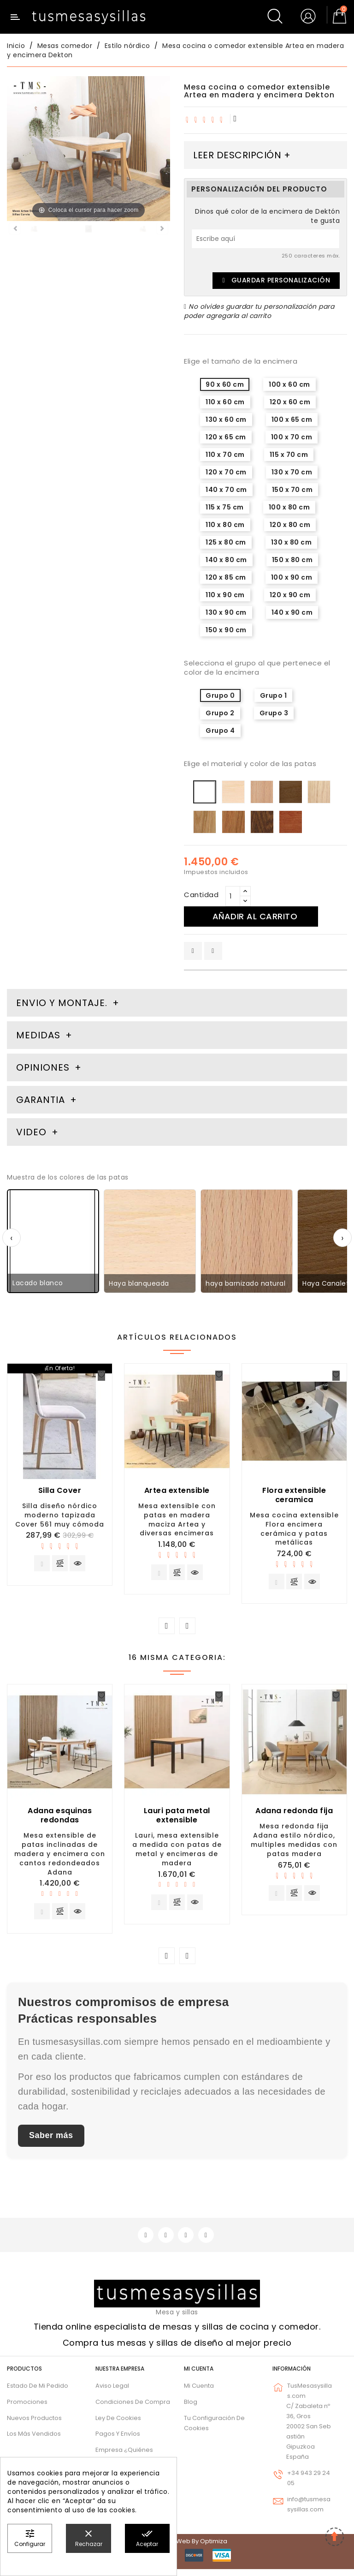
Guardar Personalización (276, 280)
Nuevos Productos (34, 2424)
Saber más (51, 2140)
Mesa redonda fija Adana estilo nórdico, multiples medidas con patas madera (294, 1842)
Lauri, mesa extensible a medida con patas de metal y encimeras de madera (177, 1851)
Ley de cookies (118, 2424)
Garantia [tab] (42, 1099)
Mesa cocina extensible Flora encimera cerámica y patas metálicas (294, 1528)
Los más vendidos (34, 2440)
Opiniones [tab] (44, 1067)
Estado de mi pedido (37, 2392)
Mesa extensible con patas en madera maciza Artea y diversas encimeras (177, 1519)
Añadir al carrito (259, 916)
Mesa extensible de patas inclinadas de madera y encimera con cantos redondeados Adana (59, 1856)
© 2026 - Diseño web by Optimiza (177, 2548)
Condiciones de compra (132, 2408)
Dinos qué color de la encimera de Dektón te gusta (267, 216)
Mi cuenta (198, 2375)
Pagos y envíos (117, 2440)
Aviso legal (112, 2392)
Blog (190, 2408)
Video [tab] (32, 1132)
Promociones (27, 2408)
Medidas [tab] (38, 1035)
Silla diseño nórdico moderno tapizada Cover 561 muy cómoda (59, 1515)
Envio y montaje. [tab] (61, 1002)
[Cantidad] (232, 896)
